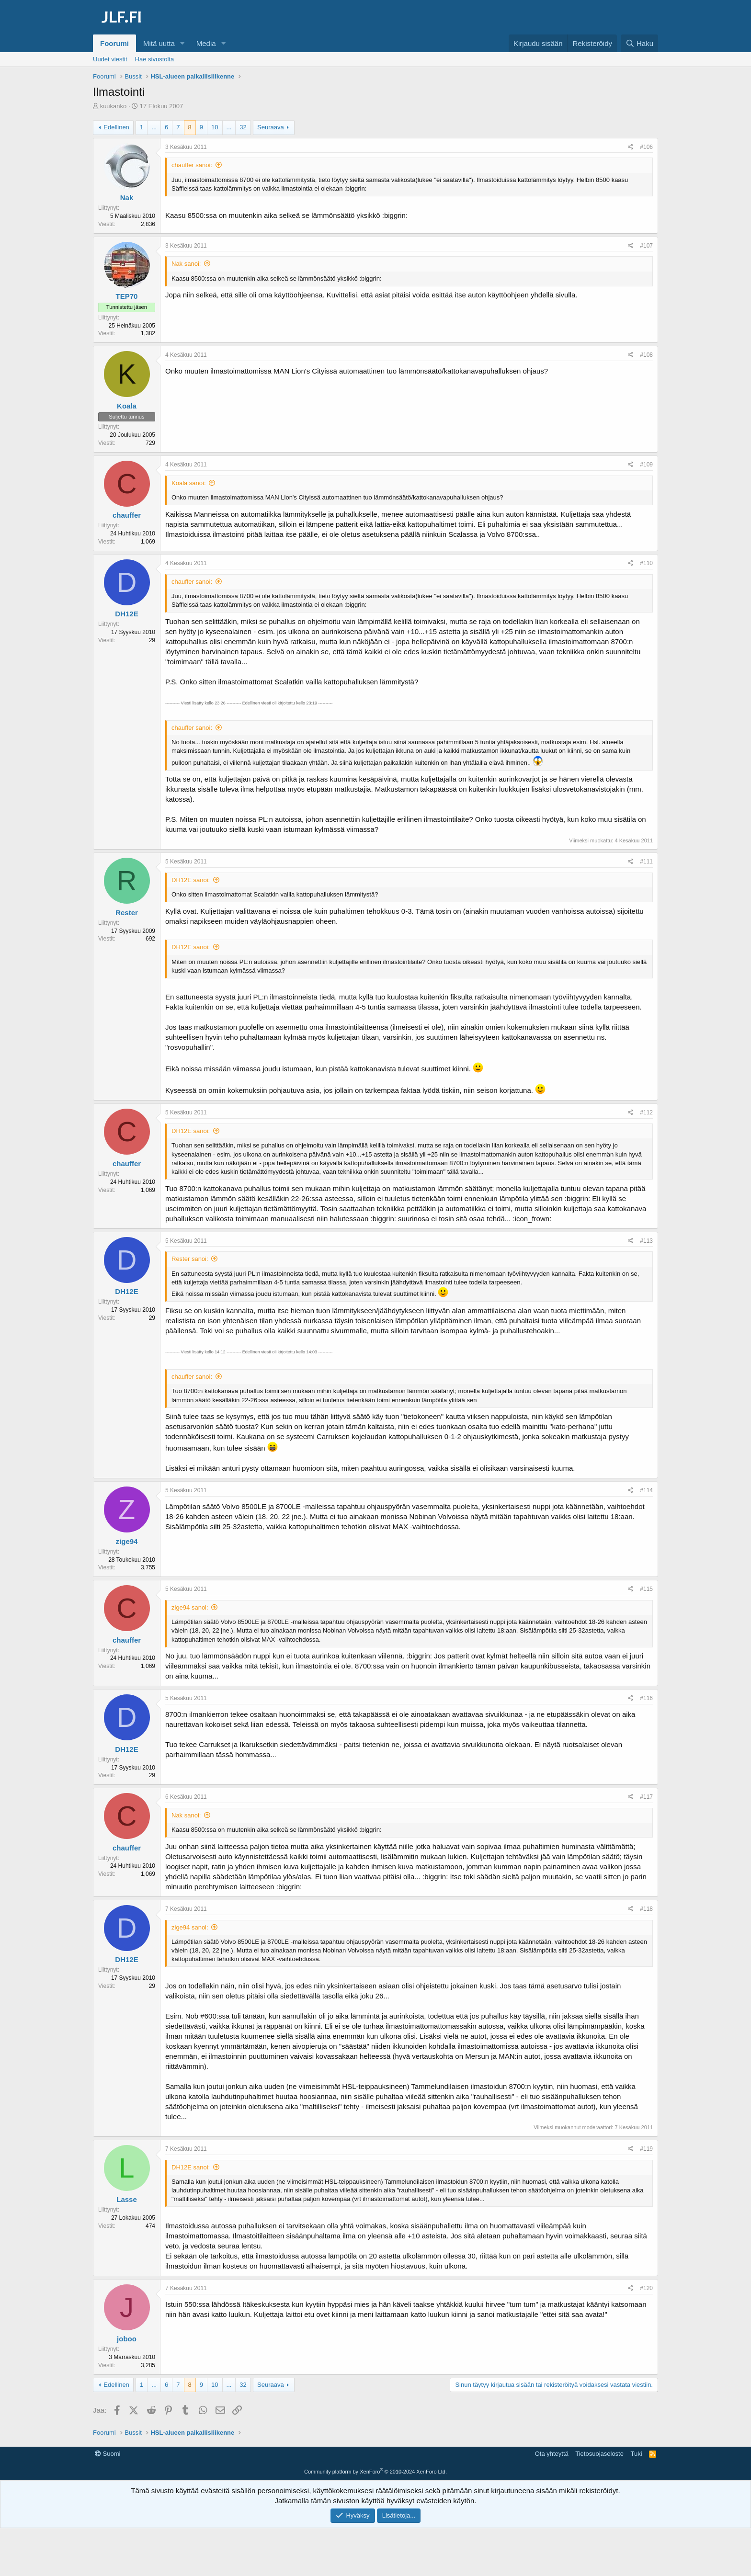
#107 (646, 245)
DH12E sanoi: (190, 880)
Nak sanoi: (186, 263)
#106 (646, 147)
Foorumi (114, 43)
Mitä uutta (159, 43)
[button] (182, 43)
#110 (646, 563)
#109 (646, 464)
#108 (646, 355)
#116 (646, 1698)
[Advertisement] (375, 2469)
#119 (646, 2148)
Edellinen (116, 127)
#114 (646, 1490)
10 (214, 127)
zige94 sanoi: (189, 1607)
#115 (646, 1589)
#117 (646, 1796)
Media (206, 43)
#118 (646, 1909)
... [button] (154, 127)
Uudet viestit (110, 59)
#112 (646, 1112)
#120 (646, 2288)
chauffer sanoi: (191, 165)
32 (242, 127)
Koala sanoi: (188, 483)
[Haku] (639, 43)
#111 (646, 861)
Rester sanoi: (189, 1258)
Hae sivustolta (154, 59)
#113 (646, 1240)
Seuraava (270, 127)
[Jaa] (631, 147)
